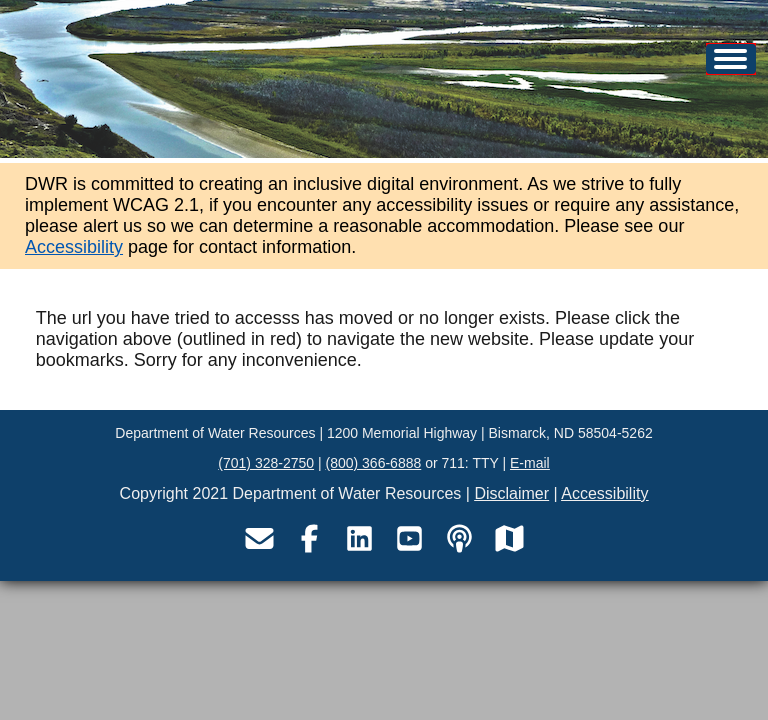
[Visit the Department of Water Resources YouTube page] (409, 538)
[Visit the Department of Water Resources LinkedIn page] (359, 538)
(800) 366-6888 (374, 463)
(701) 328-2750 (266, 463)
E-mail (530, 463)
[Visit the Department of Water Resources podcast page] (459, 538)
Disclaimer (511, 493)
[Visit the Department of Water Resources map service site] (509, 538)
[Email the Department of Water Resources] (259, 538)
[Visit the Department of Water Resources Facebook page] (309, 538)
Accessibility (74, 247)
